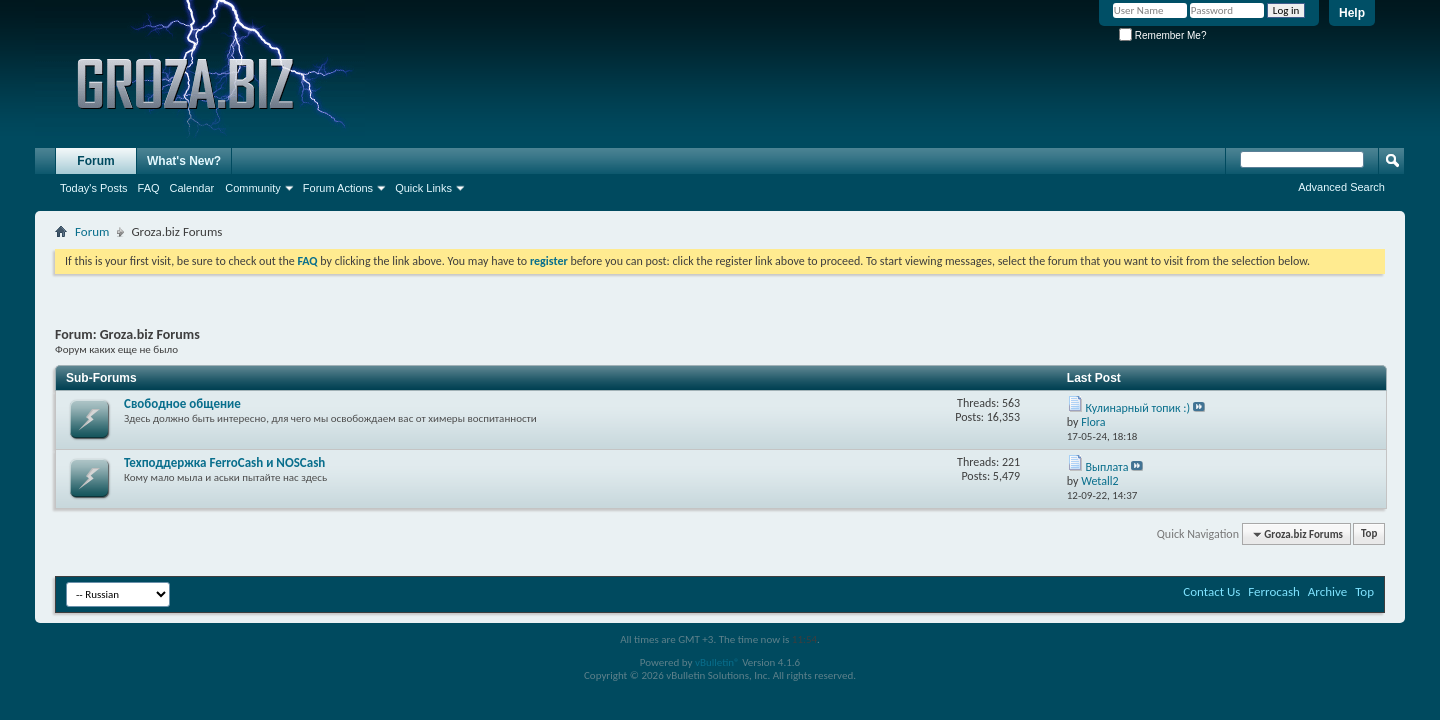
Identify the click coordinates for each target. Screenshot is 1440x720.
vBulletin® (717, 662)
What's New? (184, 161)
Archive (1327, 591)
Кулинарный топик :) (1138, 408)
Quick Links (423, 188)
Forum (95, 161)
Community (253, 188)
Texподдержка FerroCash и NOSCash (224, 462)
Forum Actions (338, 188)
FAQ (149, 188)
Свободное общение (182, 403)
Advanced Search (1341, 187)
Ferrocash (1274, 591)
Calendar (192, 188)
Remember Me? (1162, 35)
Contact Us (1211, 591)
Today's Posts (94, 188)
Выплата (1107, 467)
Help (1352, 13)
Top (1369, 534)
